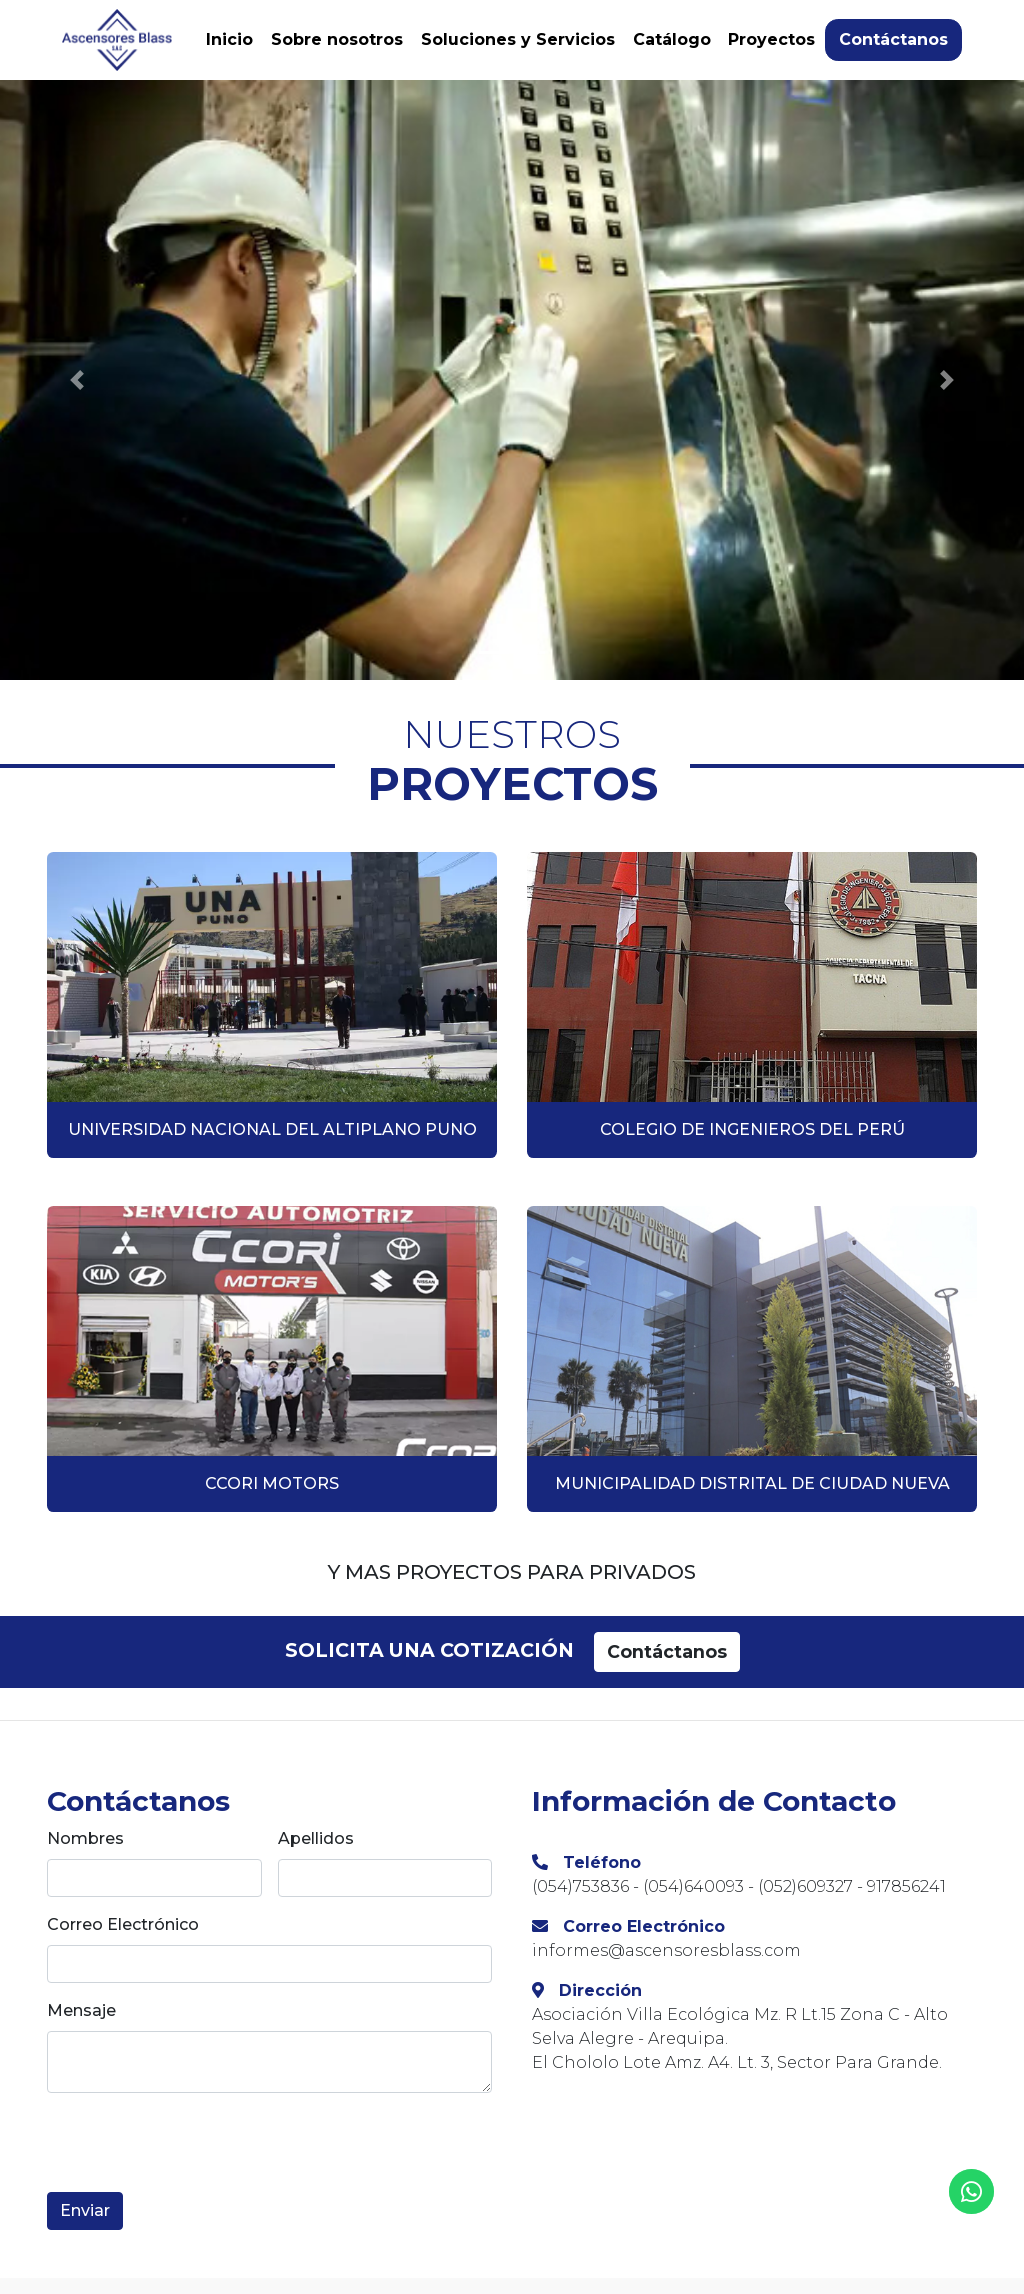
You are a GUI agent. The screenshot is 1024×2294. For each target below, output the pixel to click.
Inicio (229, 39)
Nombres (85, 1838)
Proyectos (771, 39)
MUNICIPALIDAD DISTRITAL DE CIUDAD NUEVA (752, 1483)
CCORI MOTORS (272, 1483)
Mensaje (81, 2010)
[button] (77, 380)
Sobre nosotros (337, 39)
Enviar (85, 2210)
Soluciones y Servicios (518, 39)
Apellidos (316, 1838)
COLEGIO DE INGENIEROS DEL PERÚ (752, 1129)
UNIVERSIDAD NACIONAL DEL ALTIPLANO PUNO (272, 1129)
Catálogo (672, 39)
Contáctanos (893, 39)
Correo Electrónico (123, 1924)
